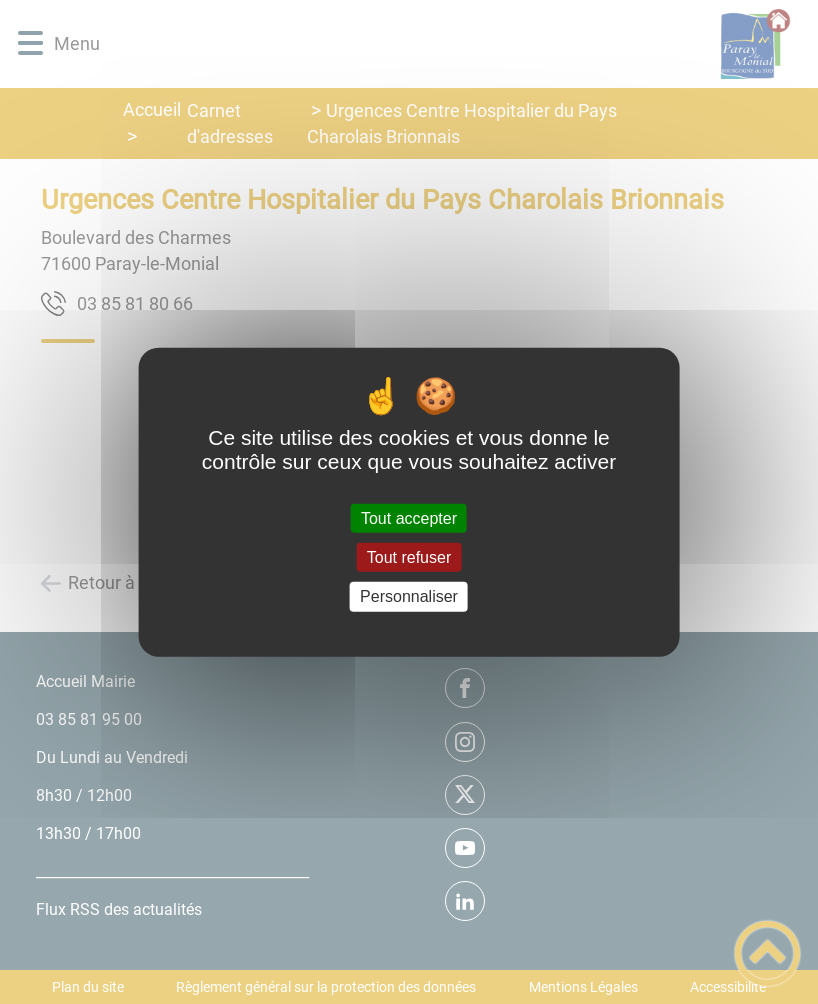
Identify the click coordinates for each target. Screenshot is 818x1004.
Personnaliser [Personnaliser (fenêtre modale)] (409, 596)
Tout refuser (409, 557)
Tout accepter (409, 518)
